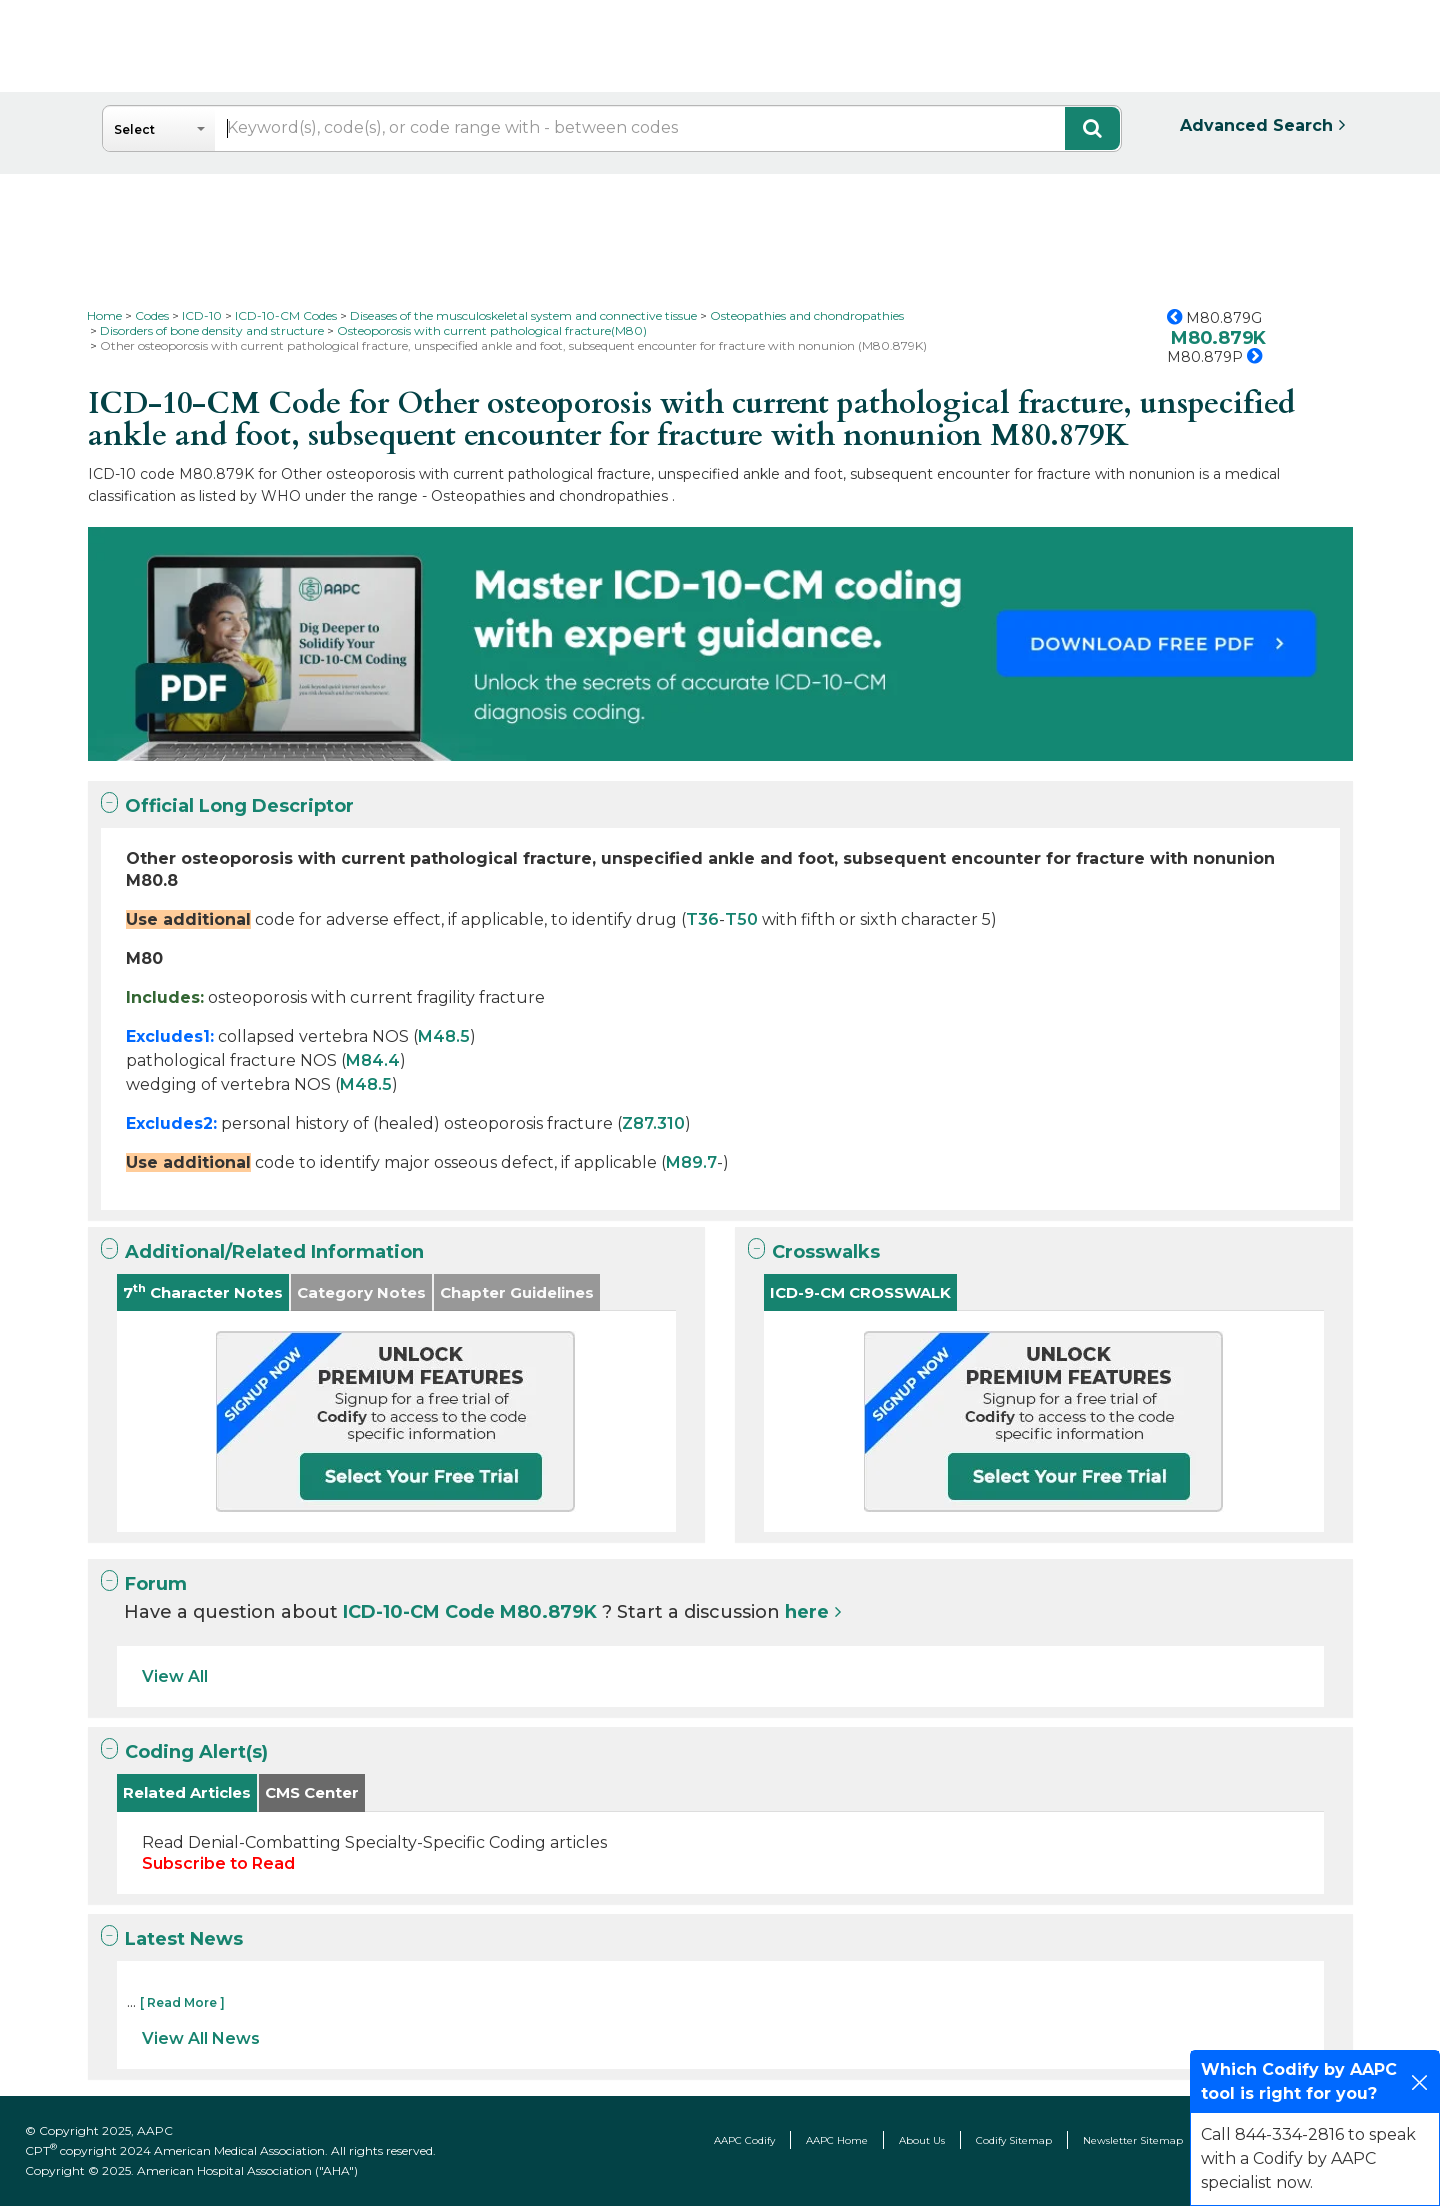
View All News (201, 2038)
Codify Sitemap (1014, 2140)
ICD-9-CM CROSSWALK (860, 1292)
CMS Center (312, 1792)
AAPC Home (837, 2140)
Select (134, 129)
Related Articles (187, 1792)
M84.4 (373, 1060)
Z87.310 (653, 1123)
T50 (741, 919)
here (807, 1612)
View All (175, 1676)
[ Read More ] (182, 2002)
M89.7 (691, 1162)
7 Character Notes (203, 1291)
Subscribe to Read (218, 1863)
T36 (702, 919)
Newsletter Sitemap (1133, 2140)
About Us (922, 2140)
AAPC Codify (744, 2140)
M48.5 (444, 1036)
